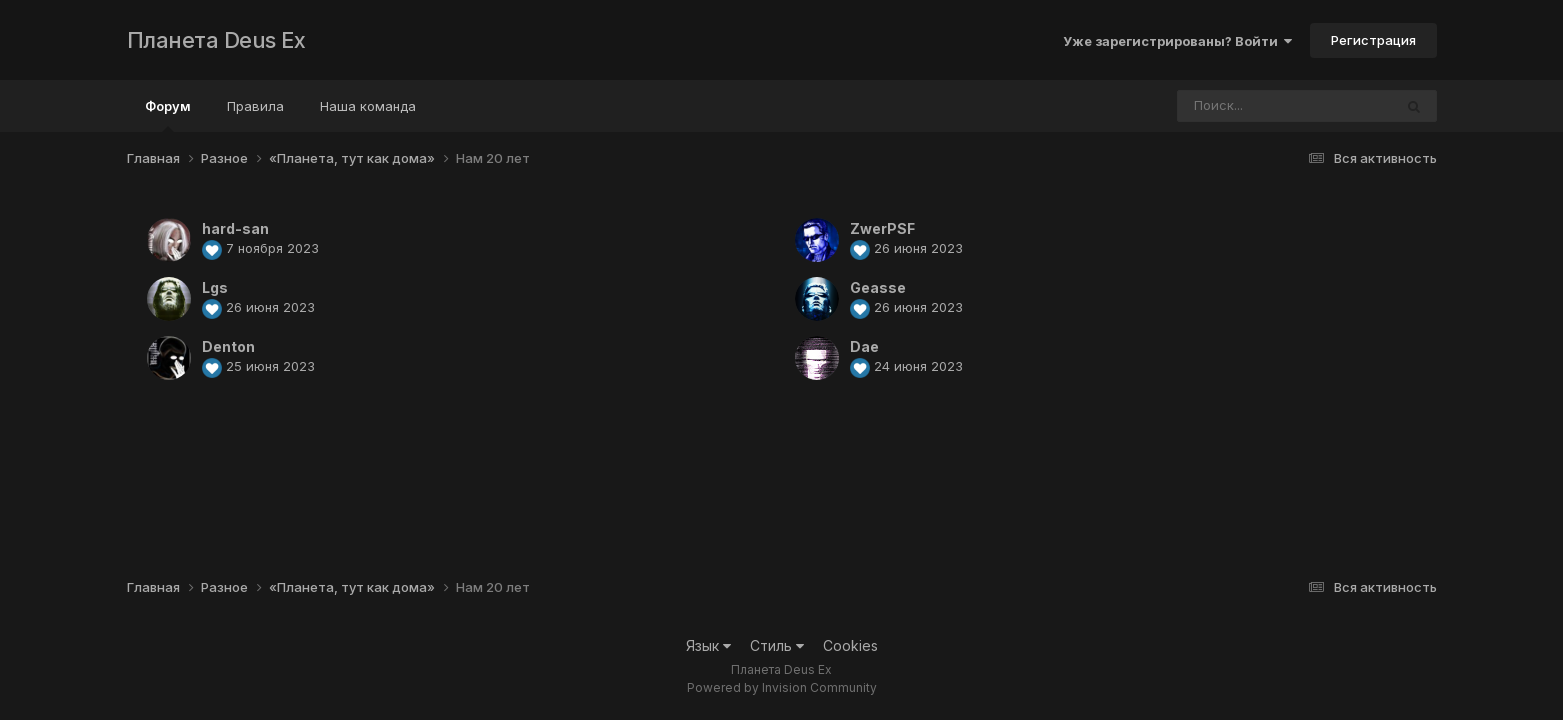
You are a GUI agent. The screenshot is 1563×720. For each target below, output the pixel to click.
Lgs (215, 287)
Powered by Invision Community (782, 687)
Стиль (777, 645)
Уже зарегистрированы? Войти (1177, 41)
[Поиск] (1247, 106)
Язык (708, 645)
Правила (255, 106)
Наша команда (368, 106)
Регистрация (1373, 40)
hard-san (235, 228)
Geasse (878, 287)
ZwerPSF (882, 228)
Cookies (850, 645)
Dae (864, 346)
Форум (168, 115)
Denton (228, 346)
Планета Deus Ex (216, 40)
